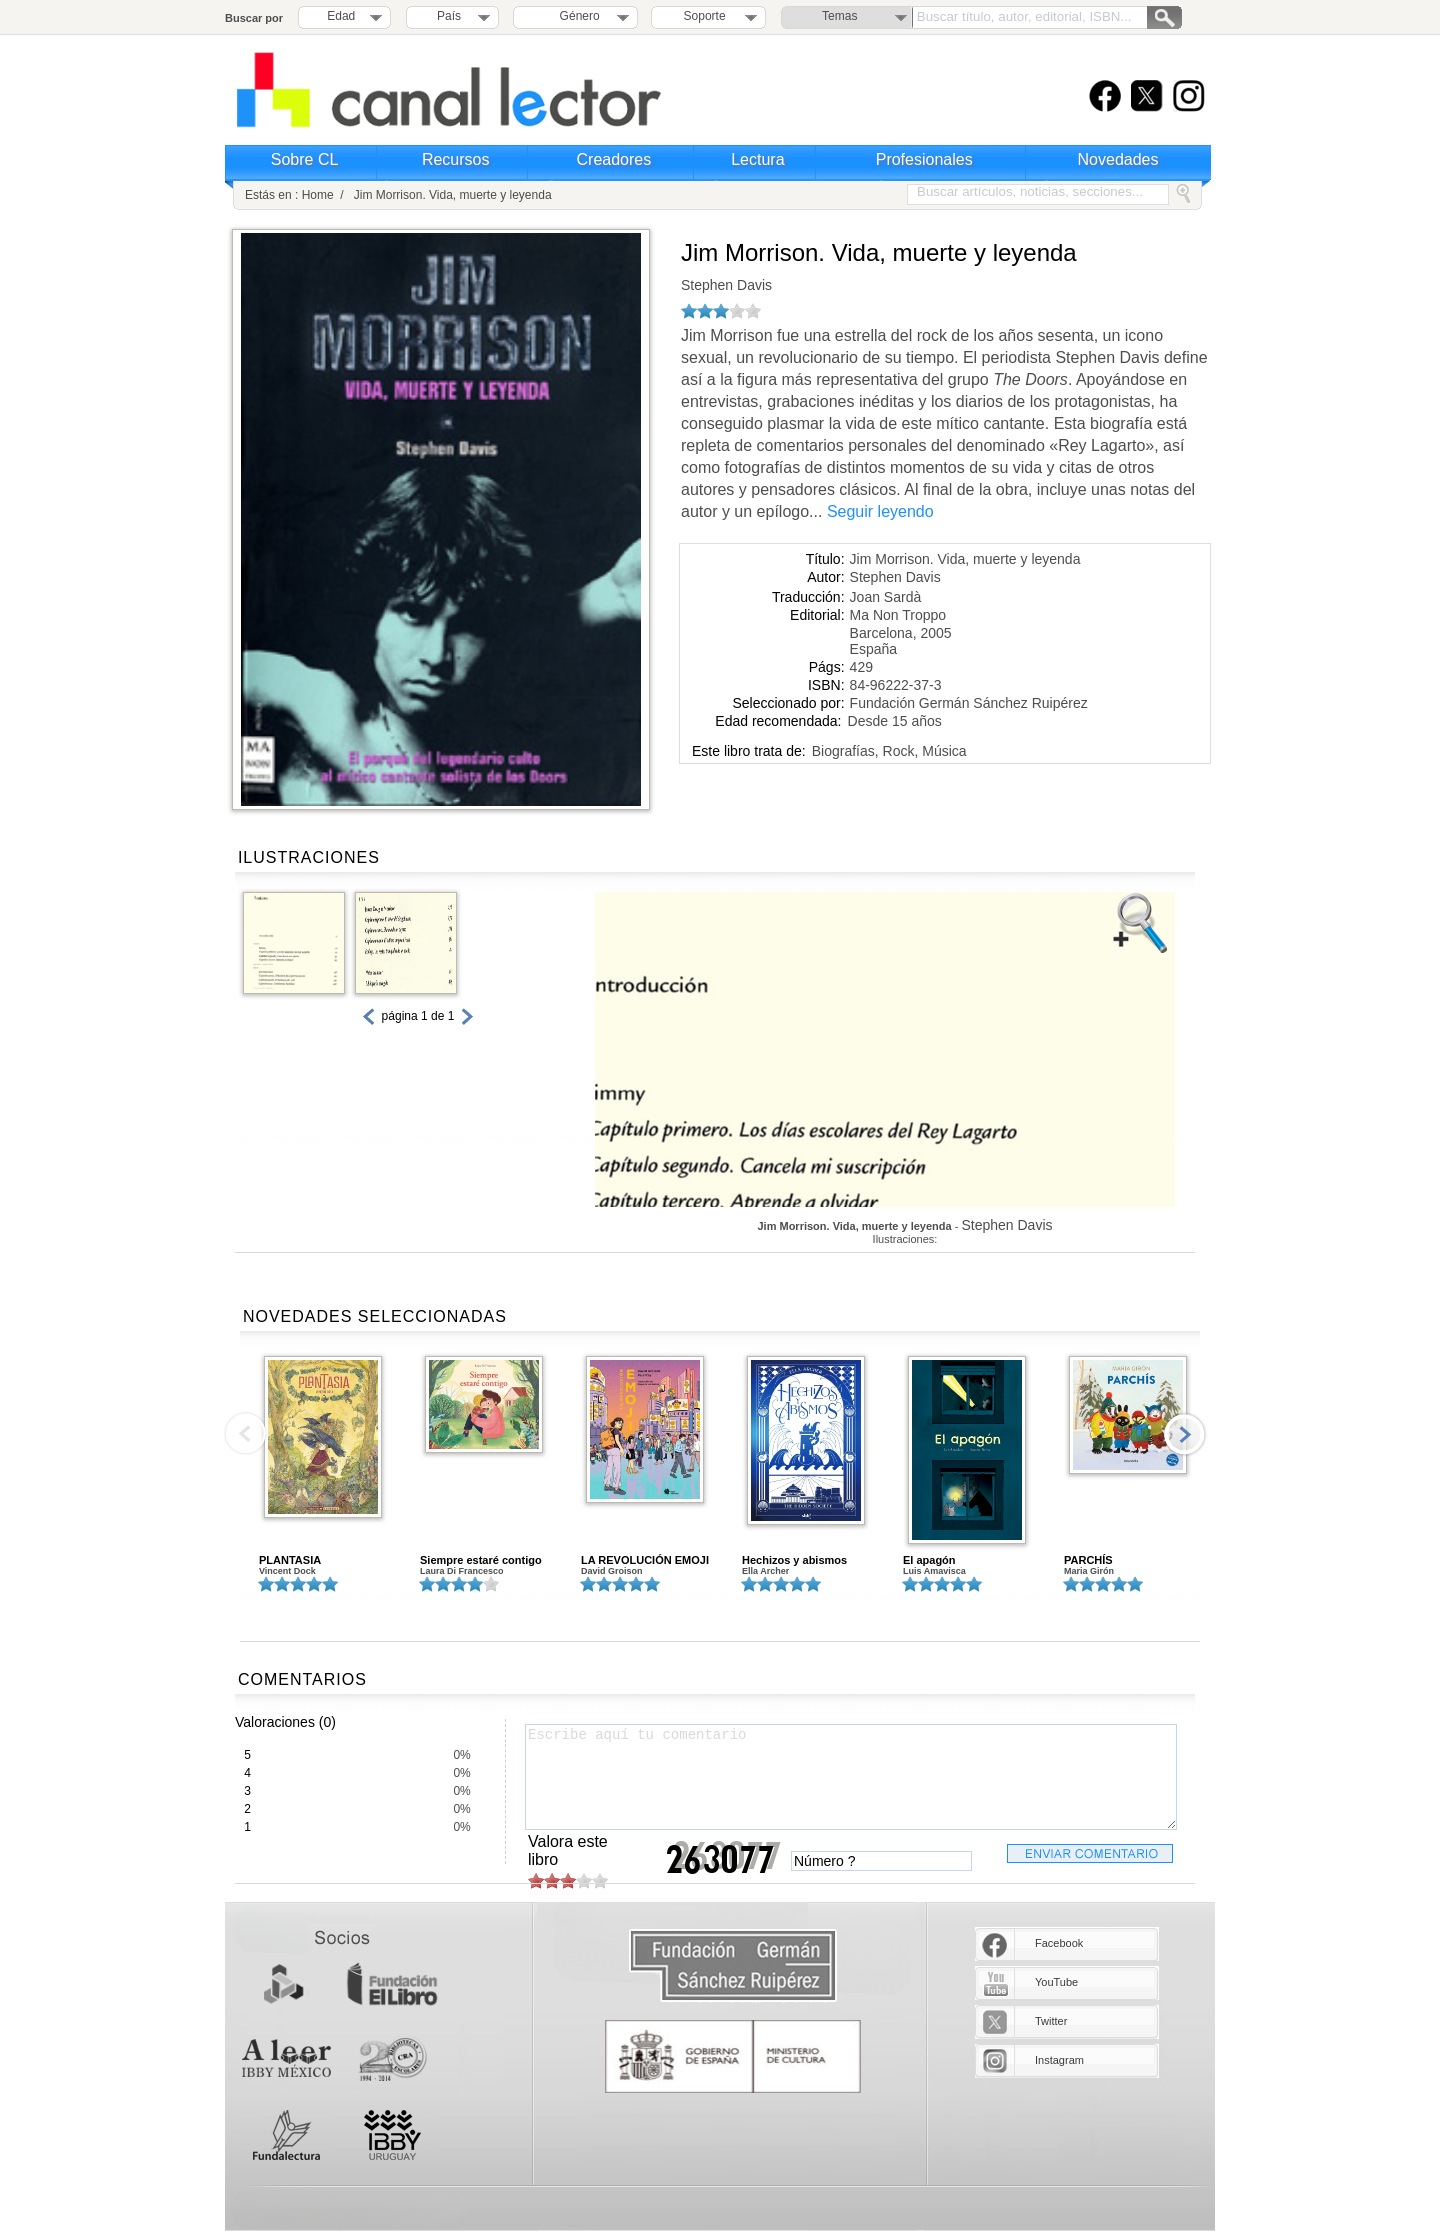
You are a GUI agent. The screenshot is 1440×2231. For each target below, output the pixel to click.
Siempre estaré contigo (481, 1560)
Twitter (1051, 2021)
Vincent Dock (287, 1571)
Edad (341, 16)
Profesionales (924, 159)
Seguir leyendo (880, 511)
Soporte (705, 16)
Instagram (1059, 2060)
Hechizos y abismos (794, 1560)
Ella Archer (765, 1571)
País (449, 16)
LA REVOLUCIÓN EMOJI (645, 1560)
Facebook (1059, 1943)
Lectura (757, 159)
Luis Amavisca (934, 1571)
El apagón (929, 1560)
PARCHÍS (1088, 1560)
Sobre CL (305, 159)
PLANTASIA (290, 1560)
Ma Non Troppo (898, 615)
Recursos (456, 159)
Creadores (614, 159)
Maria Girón (1089, 1571)
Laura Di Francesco (462, 1571)
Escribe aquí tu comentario (851, 1777)
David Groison (612, 1571)
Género (576, 16)
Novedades (1118, 159)
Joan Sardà (886, 597)
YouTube (1056, 1982)
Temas (839, 16)
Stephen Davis (726, 285)
